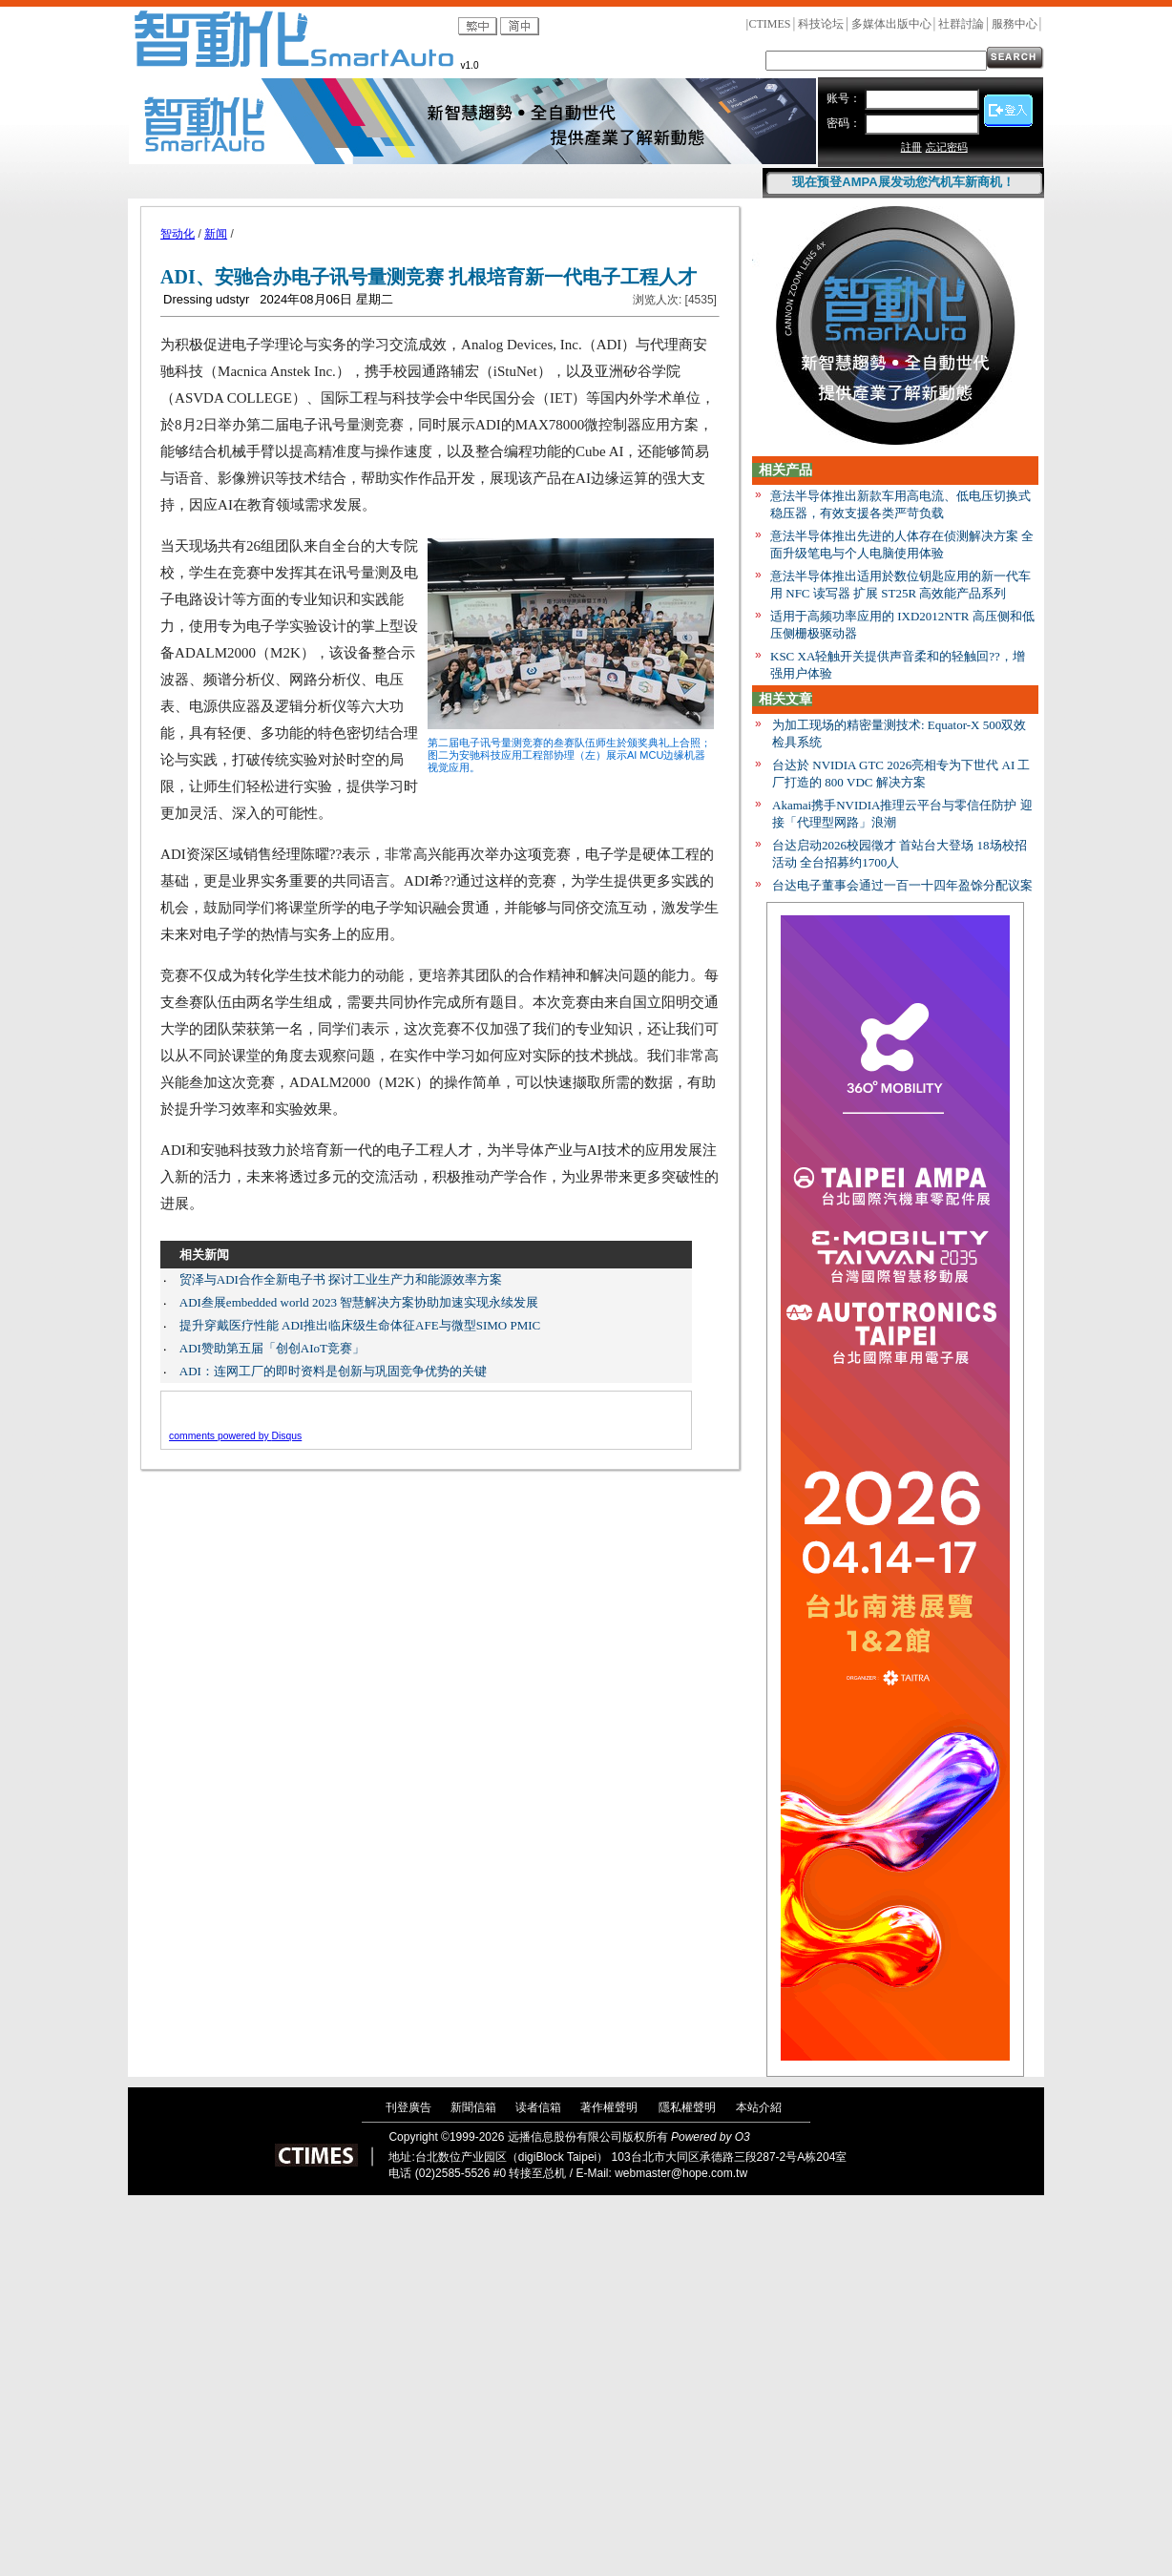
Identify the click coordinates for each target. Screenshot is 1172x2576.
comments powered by (235, 1436)
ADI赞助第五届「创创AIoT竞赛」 (272, 1348)
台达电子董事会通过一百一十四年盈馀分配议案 (902, 885)
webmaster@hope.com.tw (681, 2173)
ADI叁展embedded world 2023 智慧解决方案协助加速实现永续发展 (359, 1302)
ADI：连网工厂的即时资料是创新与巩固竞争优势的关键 (333, 1371)
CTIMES (769, 24)
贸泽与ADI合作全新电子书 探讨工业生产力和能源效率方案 (340, 1279)
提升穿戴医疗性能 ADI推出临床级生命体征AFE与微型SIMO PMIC (359, 1325)
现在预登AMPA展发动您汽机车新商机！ (903, 182)
